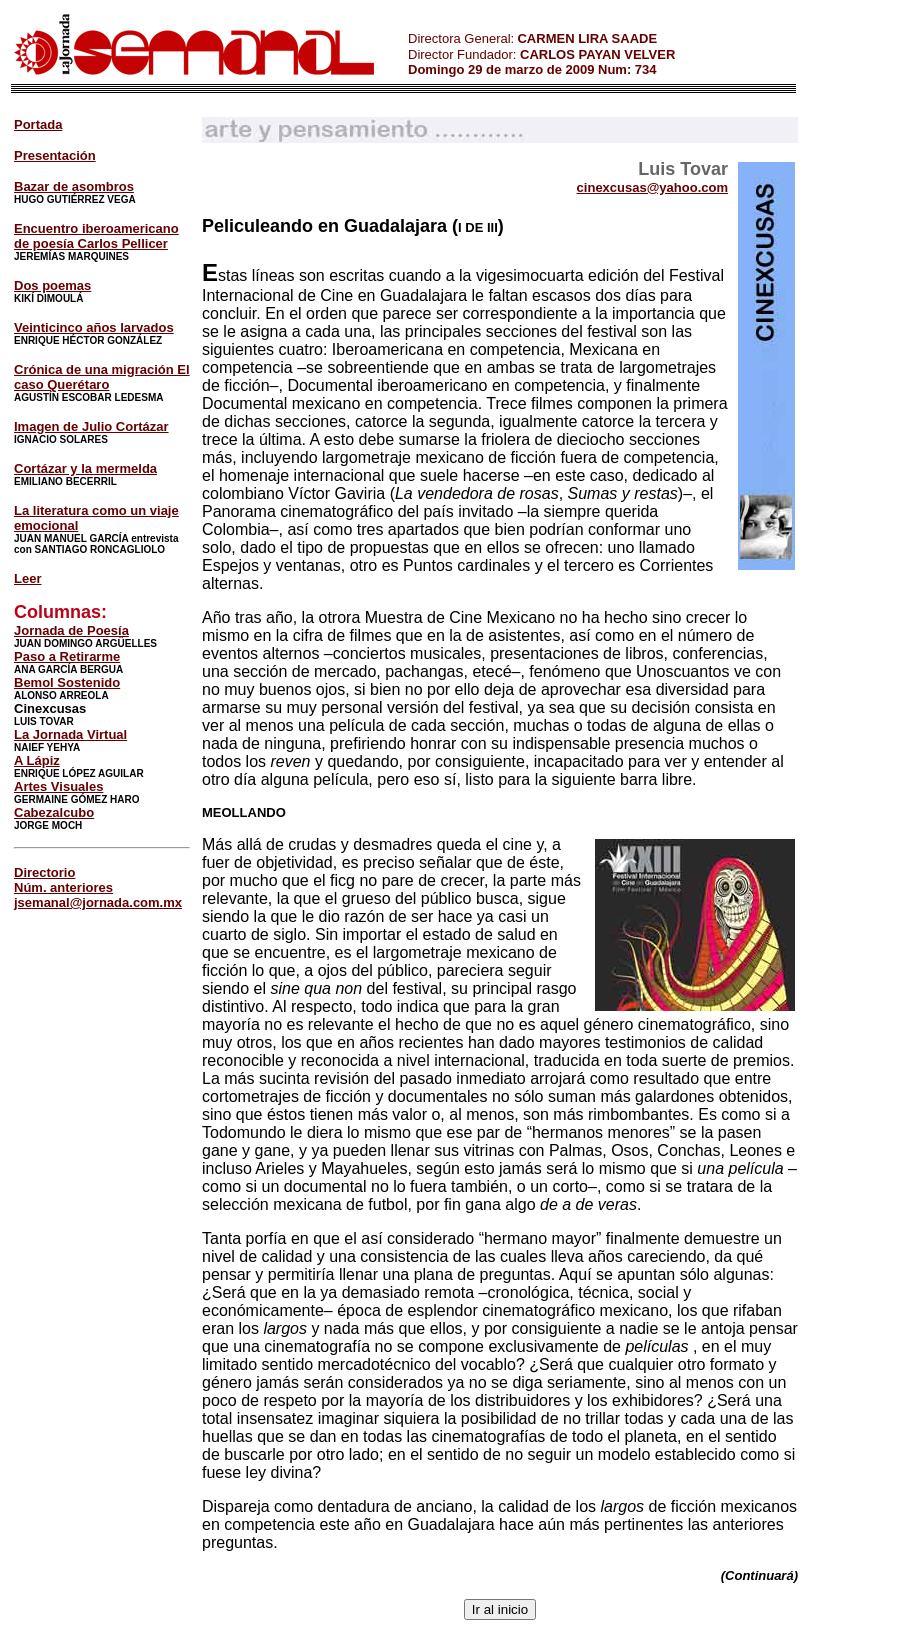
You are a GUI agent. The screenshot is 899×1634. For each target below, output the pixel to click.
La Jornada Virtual (70, 734)
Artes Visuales (58, 786)
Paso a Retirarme (67, 656)
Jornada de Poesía (71, 630)
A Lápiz (37, 760)
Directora (434, 38)
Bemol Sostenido (67, 682)
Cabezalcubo (54, 812)
